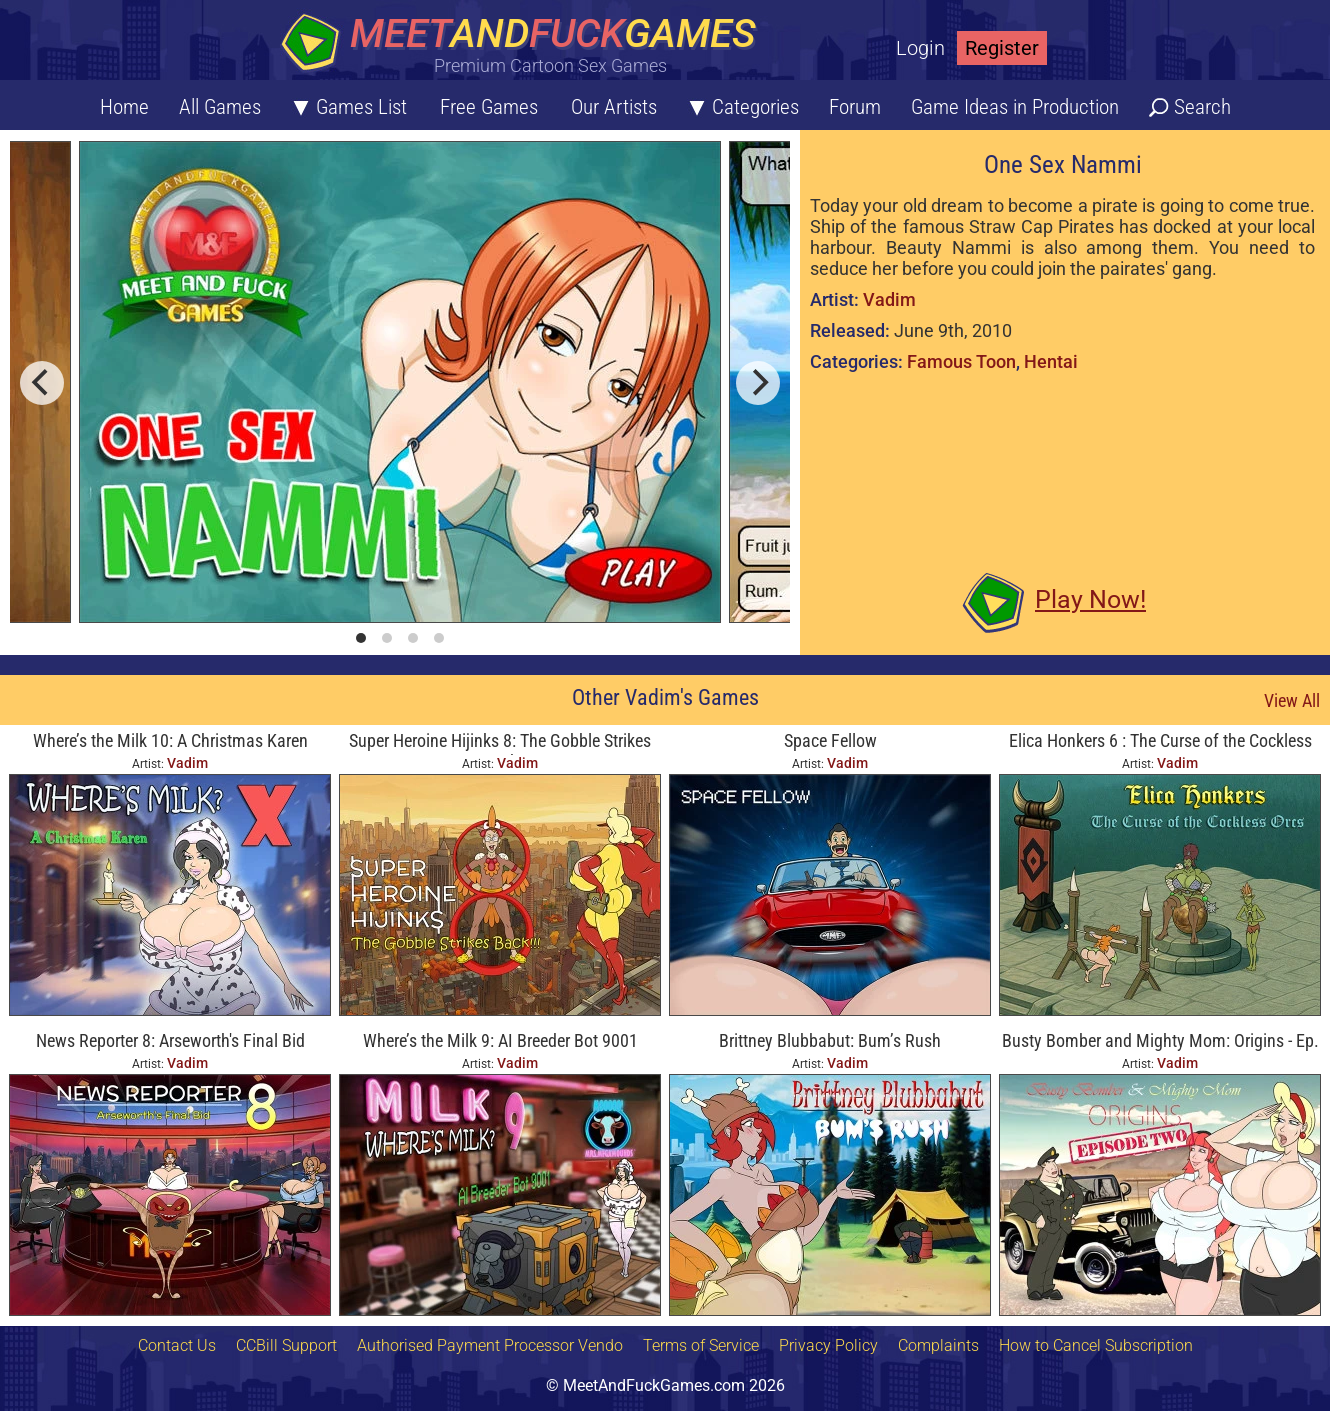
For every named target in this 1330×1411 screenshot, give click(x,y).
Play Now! (1090, 599)
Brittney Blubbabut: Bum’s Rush (830, 1040)
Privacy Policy (828, 1345)
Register (1002, 48)
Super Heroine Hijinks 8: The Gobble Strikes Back (500, 742)
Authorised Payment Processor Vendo (490, 1345)
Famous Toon (961, 361)
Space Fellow (830, 740)
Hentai (1051, 361)
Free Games (489, 107)
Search (1202, 107)
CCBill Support (286, 1345)
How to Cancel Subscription (1096, 1345)
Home (124, 107)
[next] (758, 383)
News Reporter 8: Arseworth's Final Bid (170, 1040)
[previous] (42, 383)
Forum (855, 107)
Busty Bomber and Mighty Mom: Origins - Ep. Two (1160, 1042)
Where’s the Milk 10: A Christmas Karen (170, 740)
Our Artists (614, 107)
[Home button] (525, 44)
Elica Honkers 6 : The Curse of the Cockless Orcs (1160, 742)
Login (920, 48)
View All (1292, 700)
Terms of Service (701, 1345)
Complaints (938, 1345)
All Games (220, 107)
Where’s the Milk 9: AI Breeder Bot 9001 (500, 1040)
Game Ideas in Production (1015, 107)
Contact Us (177, 1345)
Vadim (889, 299)
